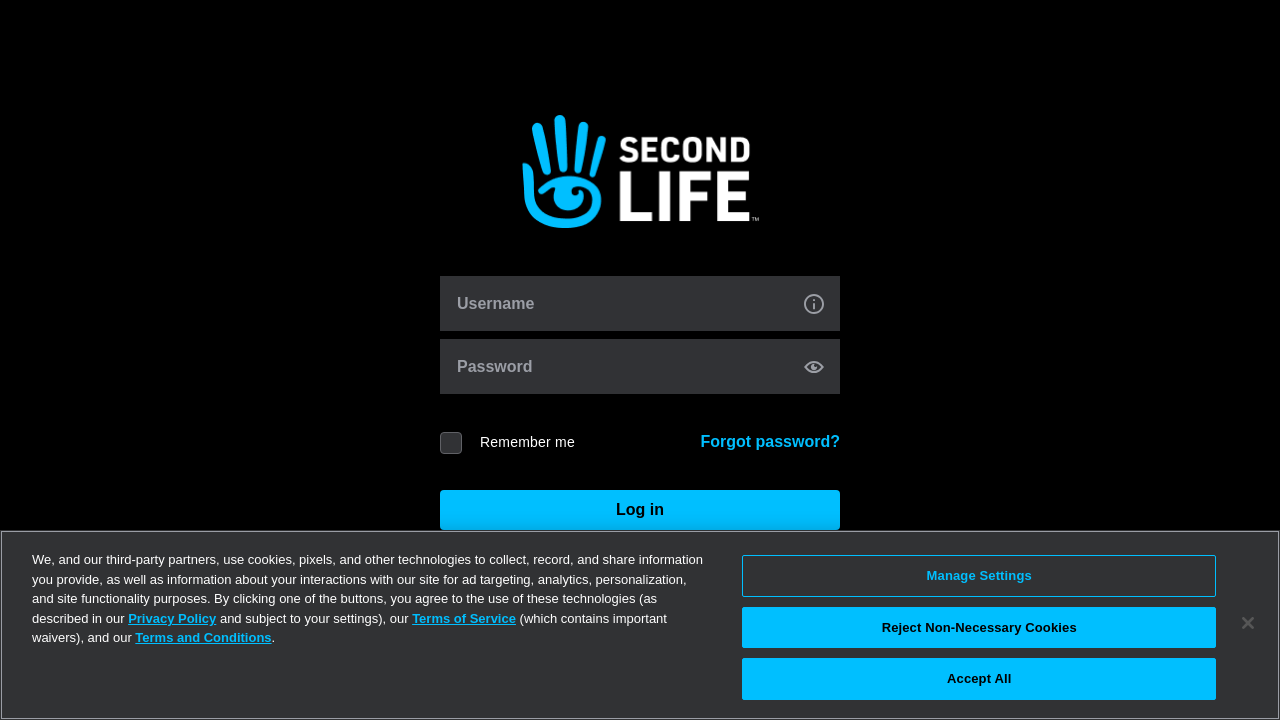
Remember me (527, 442)
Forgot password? (770, 441)
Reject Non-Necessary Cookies (979, 627)
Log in (640, 509)
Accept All (979, 678)
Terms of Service (464, 618)
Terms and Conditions (203, 637)
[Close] (1248, 623)
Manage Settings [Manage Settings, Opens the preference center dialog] (979, 575)
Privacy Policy (172, 618)
